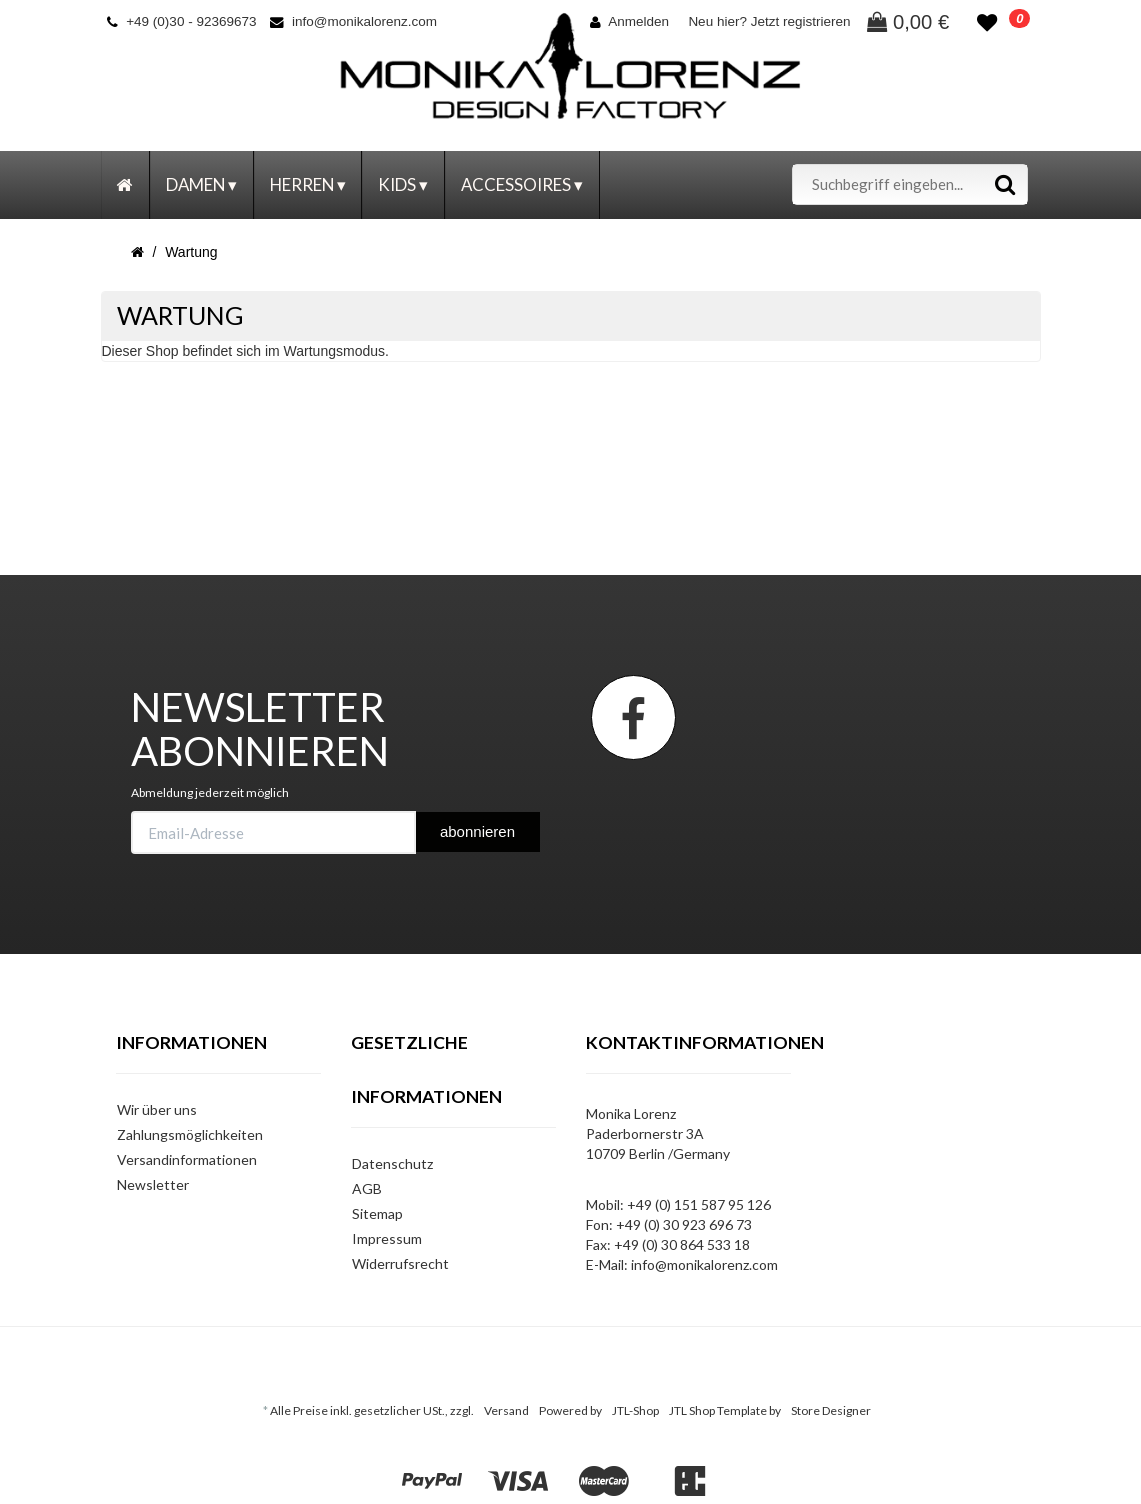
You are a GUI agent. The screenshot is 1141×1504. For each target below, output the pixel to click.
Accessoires (522, 184)
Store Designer (831, 1410)
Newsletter (153, 1184)
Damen (201, 184)
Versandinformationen (187, 1159)
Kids (403, 184)
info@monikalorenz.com (353, 21)
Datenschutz (392, 1163)
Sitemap (377, 1213)
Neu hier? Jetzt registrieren (769, 21)
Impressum (387, 1238)
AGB (367, 1188)
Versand (506, 1410)
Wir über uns (157, 1109)
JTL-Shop (635, 1410)
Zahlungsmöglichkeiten (190, 1134)
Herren (308, 184)
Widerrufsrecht (400, 1263)
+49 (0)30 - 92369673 (181, 21)
